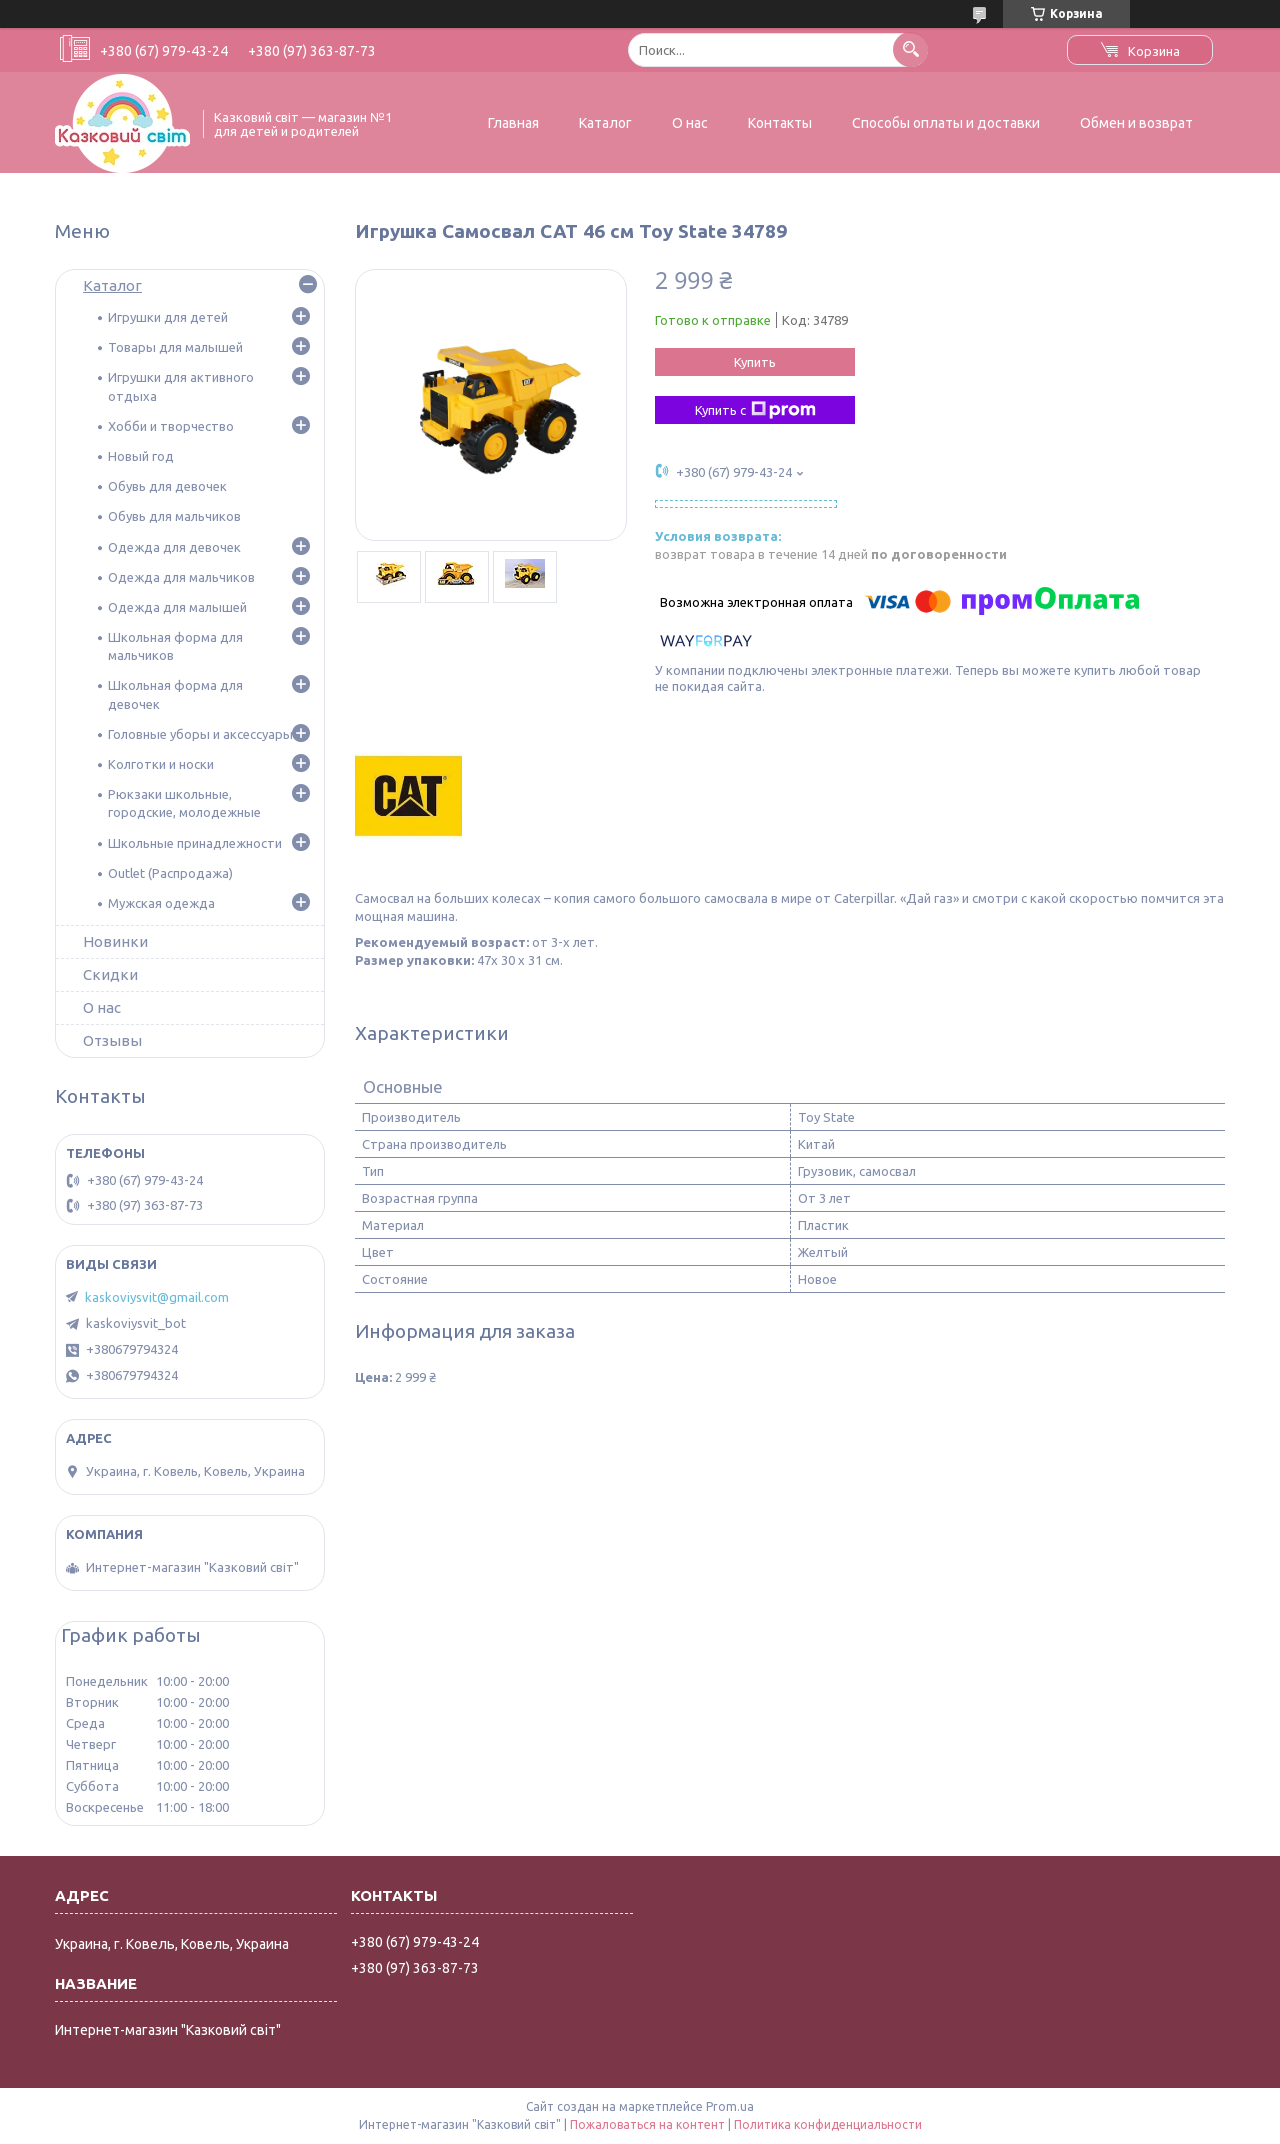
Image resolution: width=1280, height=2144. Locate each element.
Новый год (141, 456)
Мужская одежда (161, 903)
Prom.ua (730, 2106)
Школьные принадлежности (195, 843)
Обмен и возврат (1136, 123)
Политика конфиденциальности (828, 2124)
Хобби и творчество (171, 426)
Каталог (605, 123)
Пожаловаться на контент (647, 2124)
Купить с (755, 410)
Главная (513, 123)
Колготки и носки (161, 764)
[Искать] (910, 49)
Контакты (780, 123)
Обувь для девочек (167, 486)
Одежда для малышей (177, 607)
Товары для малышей (175, 347)
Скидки (110, 974)
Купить (755, 362)
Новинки (115, 941)
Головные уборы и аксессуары (200, 734)
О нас (690, 123)
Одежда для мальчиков (181, 577)
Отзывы (112, 1040)
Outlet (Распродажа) (170, 873)
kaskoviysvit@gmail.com (157, 1297)
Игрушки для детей (168, 317)
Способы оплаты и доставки (946, 123)
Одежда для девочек (174, 547)
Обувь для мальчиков (174, 516)
